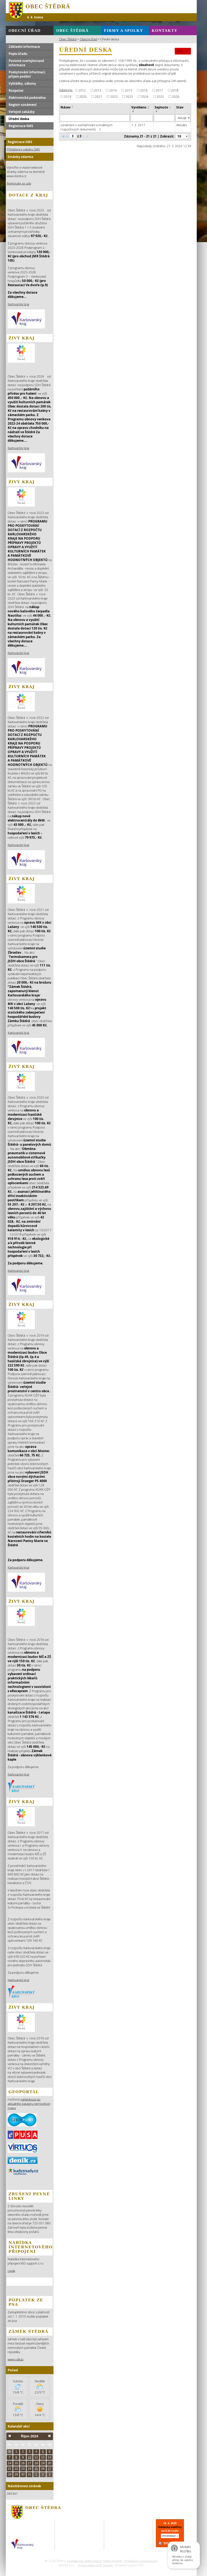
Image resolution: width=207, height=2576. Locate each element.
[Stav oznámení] (183, 118)
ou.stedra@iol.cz (29, 2534)
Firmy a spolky (123, 30)
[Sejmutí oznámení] (164, 118)
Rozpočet (16, 90)
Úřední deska (19, 119)
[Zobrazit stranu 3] (73, 136)
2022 (114, 96)
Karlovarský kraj (18, 304)
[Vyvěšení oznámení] (142, 118)
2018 (174, 90)
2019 (67, 96)
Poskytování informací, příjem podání (27, 74)
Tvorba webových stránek (95, 2565)
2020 (83, 96)
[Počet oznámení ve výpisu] (182, 136)
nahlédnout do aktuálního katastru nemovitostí (29, 2101)
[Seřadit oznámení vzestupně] (73, 106)
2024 (144, 96)
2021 (98, 96)
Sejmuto (163, 107)
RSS (183, 51)
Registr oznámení (23, 105)
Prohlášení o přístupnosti (141, 2561)
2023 (129, 96)
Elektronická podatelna (27, 97)
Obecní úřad (25, 30)
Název (65, 107)
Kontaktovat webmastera (84, 2561)
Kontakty (165, 30)
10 (29, 2457)
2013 (97, 90)
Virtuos (111, 2545)
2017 (159, 90)
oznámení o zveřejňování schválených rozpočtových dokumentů (86, 127)
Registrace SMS (21, 126)
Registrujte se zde (19, 183)
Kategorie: (66, 90)
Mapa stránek (112, 2561)
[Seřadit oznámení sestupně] (73, 107)
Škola (61, 2539)
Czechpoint (114, 2534)
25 (36, 2468)
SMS (61, 2534)
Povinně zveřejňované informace (26, 63)
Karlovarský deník (119, 2523)
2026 (175, 96)
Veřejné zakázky (22, 112)
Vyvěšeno (140, 107)
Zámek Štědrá (67, 2523)
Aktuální (181, 125)
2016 (144, 90)
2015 (128, 90)
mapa (12, 2108)
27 (49, 2468)
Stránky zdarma (68, 2528)
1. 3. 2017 (138, 125)
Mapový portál (117, 2528)
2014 (113, 90)
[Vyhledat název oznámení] (94, 118)
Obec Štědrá (72, 30)
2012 (82, 90)
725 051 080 (29, 2528)
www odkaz (15, 2359)
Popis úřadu (18, 54)
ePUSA (111, 2539)
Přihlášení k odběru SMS (23, 149)
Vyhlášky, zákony (22, 83)
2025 (160, 96)
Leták (11, 2271)
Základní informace (24, 46)
